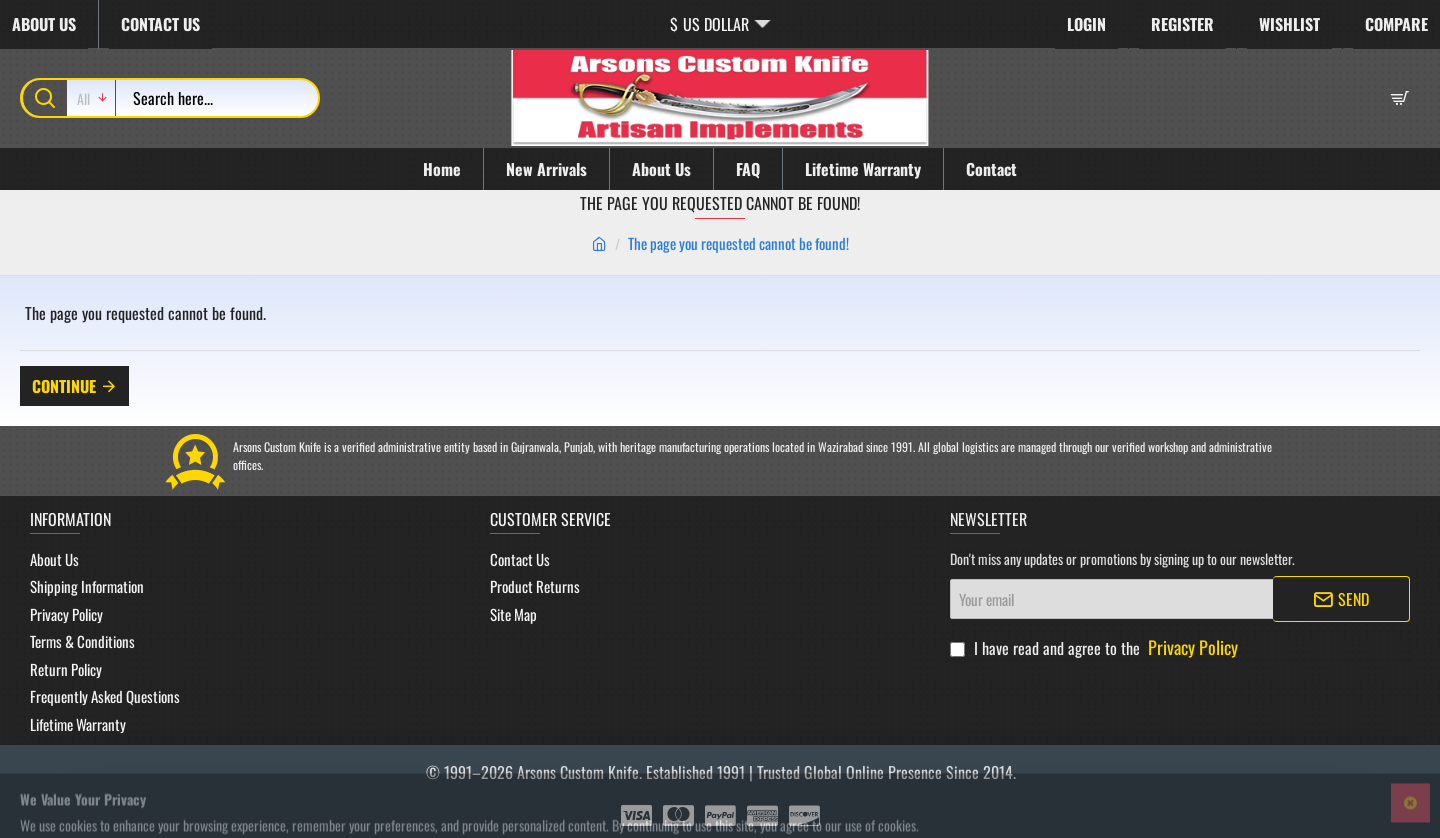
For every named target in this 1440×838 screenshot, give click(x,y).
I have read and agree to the (1096, 647)
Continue (64, 386)
